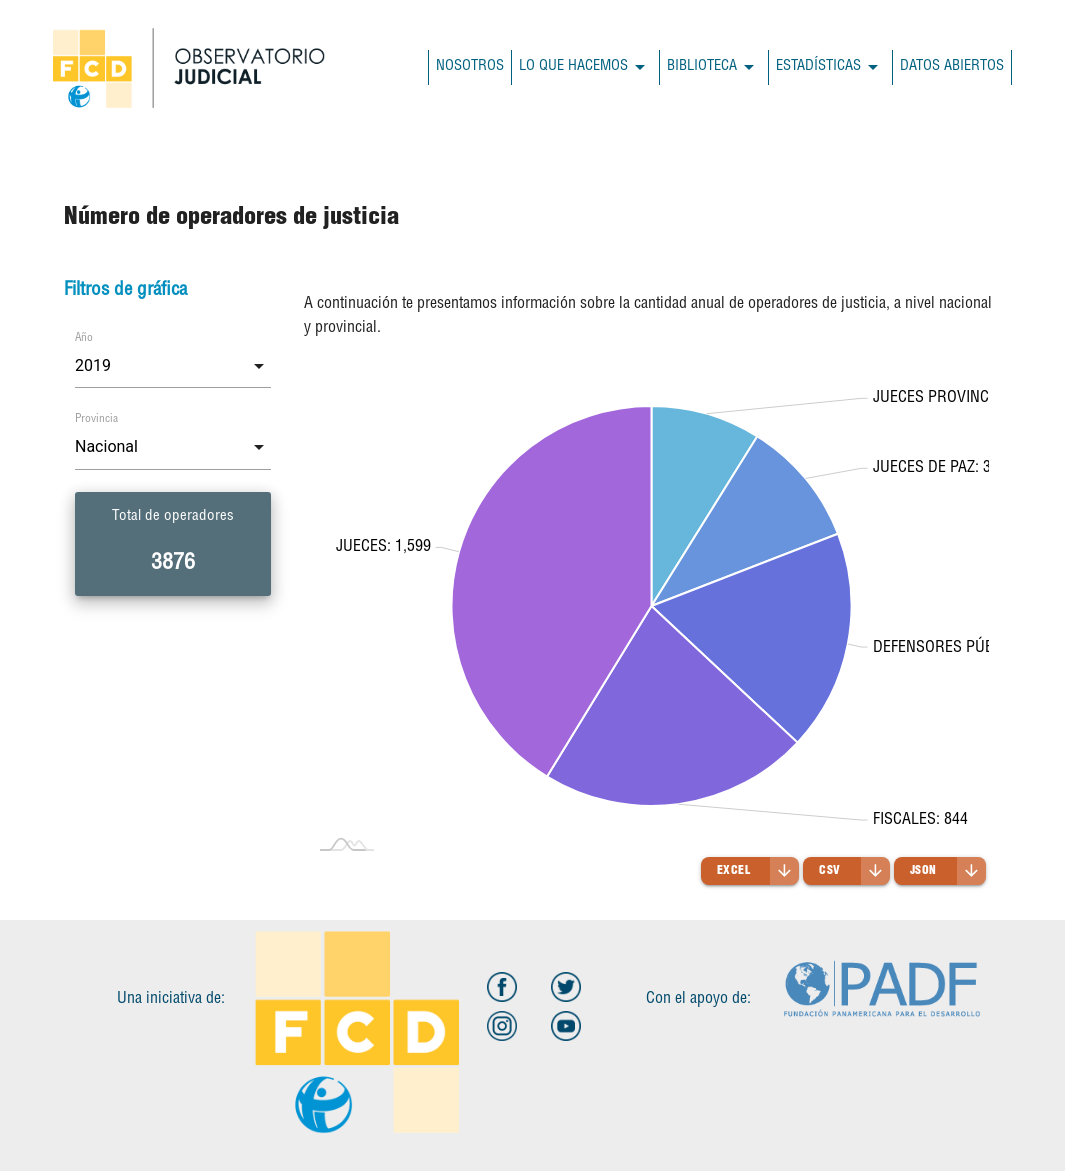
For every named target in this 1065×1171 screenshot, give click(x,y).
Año (84, 338)
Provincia (96, 419)
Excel (758, 871)
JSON (948, 871)
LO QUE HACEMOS (585, 67)
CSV (854, 871)
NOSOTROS (470, 67)
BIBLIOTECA (714, 67)
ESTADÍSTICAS (830, 67)
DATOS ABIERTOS (952, 67)
